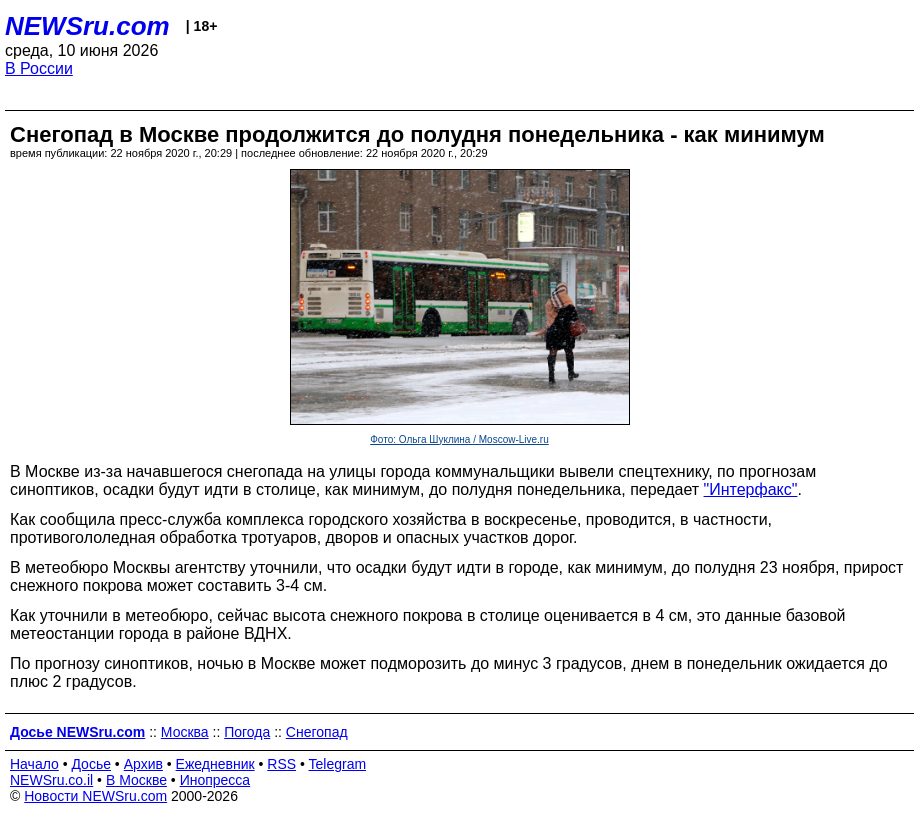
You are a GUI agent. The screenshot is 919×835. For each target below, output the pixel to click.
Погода (247, 732)
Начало (34, 764)
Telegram (338, 764)
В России (39, 68)
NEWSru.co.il (51, 780)
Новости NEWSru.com (95, 796)
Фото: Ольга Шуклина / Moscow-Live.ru (459, 439)
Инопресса (215, 780)
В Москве (136, 780)
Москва (185, 732)
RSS (281, 764)
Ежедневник (215, 764)
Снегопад (317, 732)
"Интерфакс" (751, 489)
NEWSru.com (87, 26)
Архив (143, 764)
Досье (91, 764)
